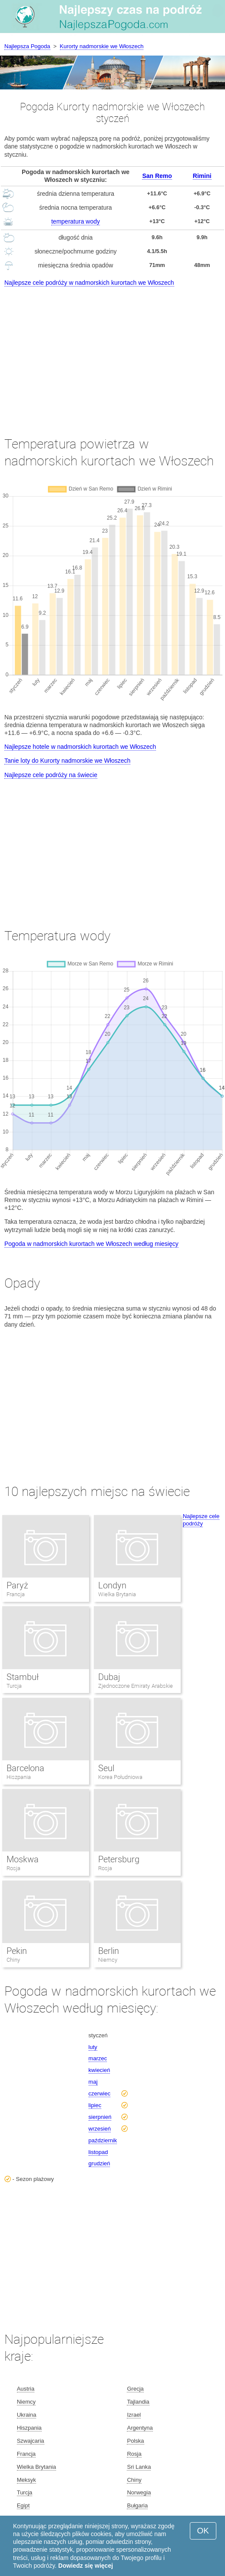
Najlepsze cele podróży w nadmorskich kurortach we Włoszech (89, 282)
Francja (16, 1594)
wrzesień (100, 2128)
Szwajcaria (30, 2441)
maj (93, 2082)
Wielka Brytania (117, 1594)
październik (103, 2140)
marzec (98, 2058)
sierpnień (100, 2117)
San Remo (157, 175)
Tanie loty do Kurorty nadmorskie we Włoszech (67, 760)
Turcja (14, 1686)
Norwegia (139, 2492)
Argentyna (139, 2427)
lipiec (95, 2105)
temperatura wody (75, 221)
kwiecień (99, 2070)
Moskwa (23, 1859)
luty (93, 2047)
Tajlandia (138, 2401)
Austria (25, 2388)
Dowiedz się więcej (85, 2565)
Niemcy (107, 1960)
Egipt (23, 2505)
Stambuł (23, 1677)
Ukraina (26, 2414)
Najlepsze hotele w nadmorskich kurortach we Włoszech (80, 746)
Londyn (112, 1585)
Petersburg (118, 1859)
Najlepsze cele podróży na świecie (50, 774)
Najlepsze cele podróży (201, 1520)
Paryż (17, 1585)
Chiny (13, 1960)
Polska (135, 2441)
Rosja (13, 1868)
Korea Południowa (120, 1777)
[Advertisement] (112, 353)
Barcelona (25, 1768)
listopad (98, 2152)
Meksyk (26, 2480)
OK (203, 2530)
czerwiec (100, 2093)
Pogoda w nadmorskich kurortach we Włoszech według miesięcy (91, 1243)
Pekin (17, 1951)
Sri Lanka (139, 2467)
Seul (106, 1768)
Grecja (135, 2388)
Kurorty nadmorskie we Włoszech (102, 46)
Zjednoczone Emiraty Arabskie (135, 1686)
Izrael (134, 2414)
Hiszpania (19, 1777)
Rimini (202, 175)
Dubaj (109, 1677)
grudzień (99, 2163)
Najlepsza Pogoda (27, 46)
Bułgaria (137, 2505)
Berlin (108, 1951)
